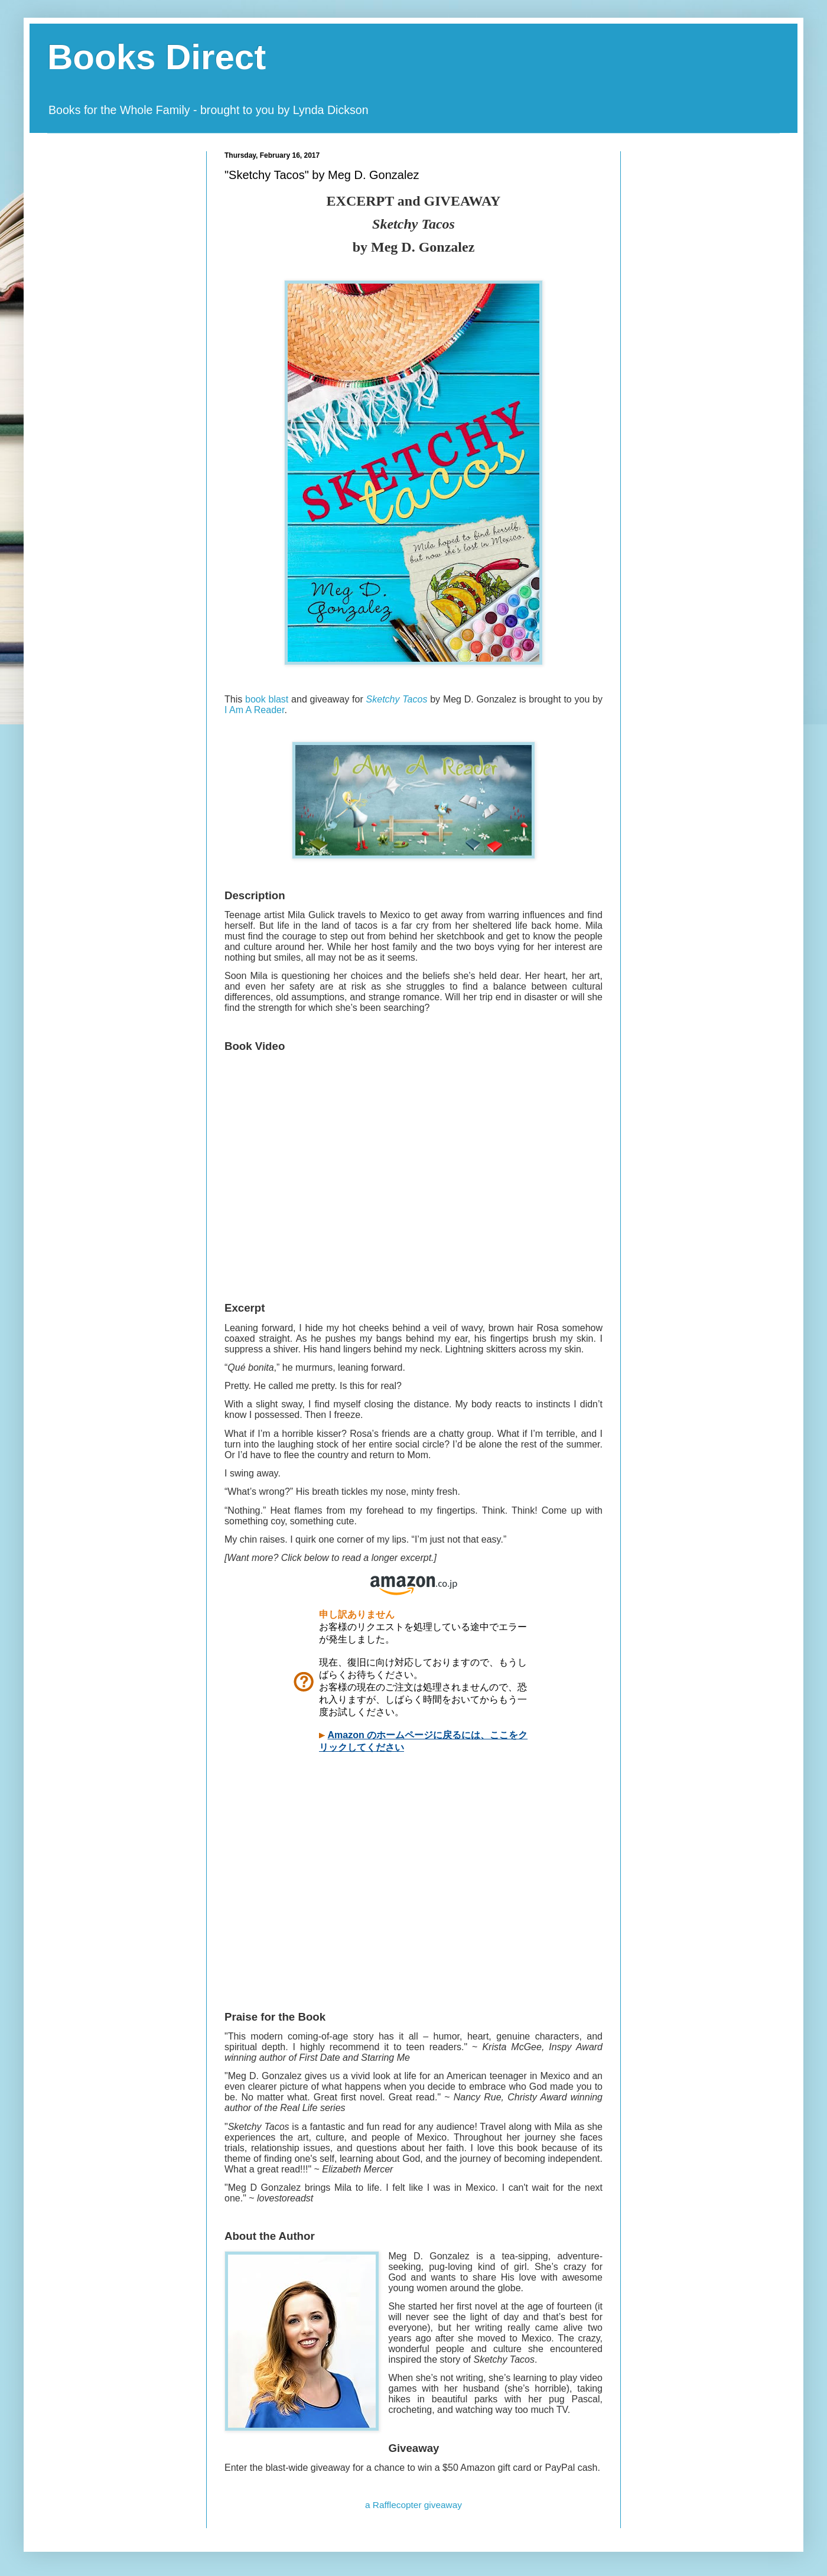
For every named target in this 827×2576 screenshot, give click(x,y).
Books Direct (156, 57)
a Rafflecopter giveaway (413, 2505)
